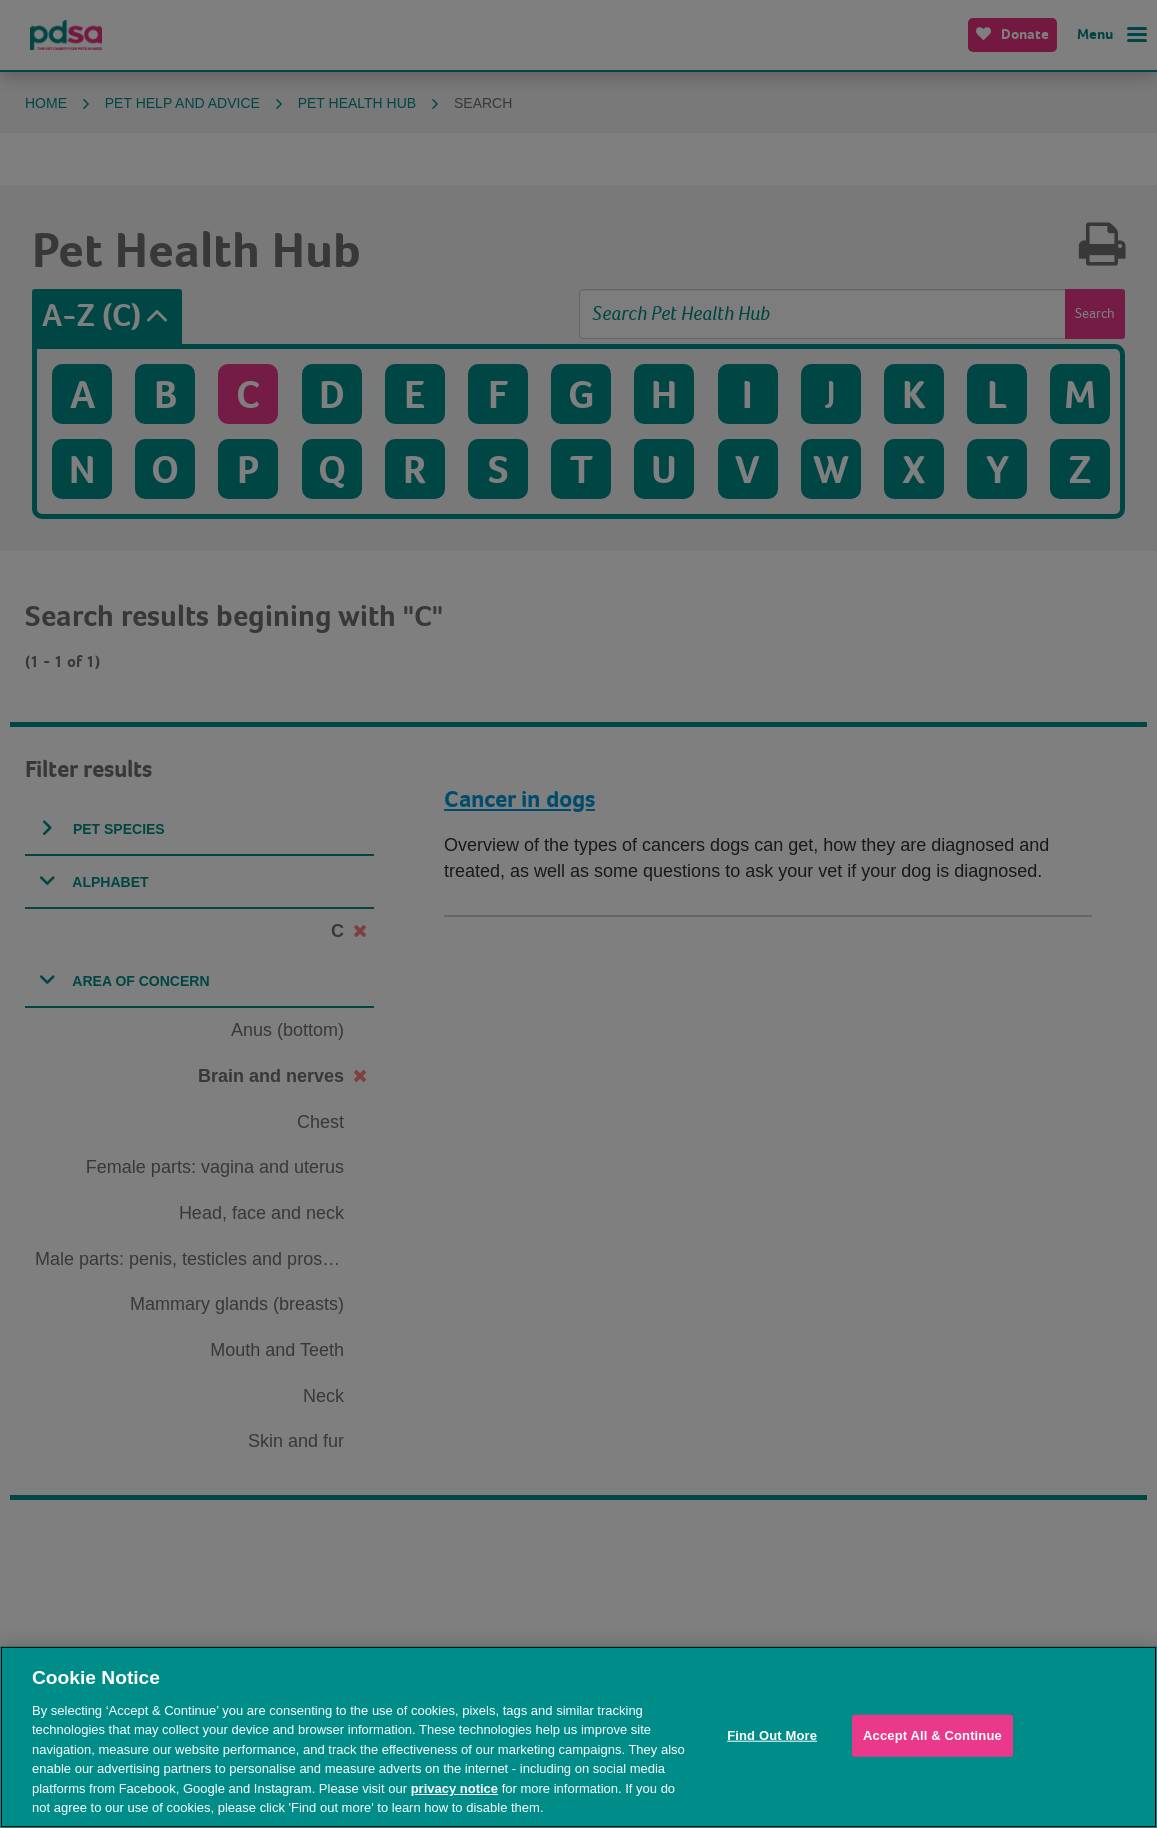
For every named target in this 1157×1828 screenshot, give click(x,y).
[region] (578, 1737)
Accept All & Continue (932, 1735)
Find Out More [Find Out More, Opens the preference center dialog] (772, 1735)
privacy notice (454, 1788)
